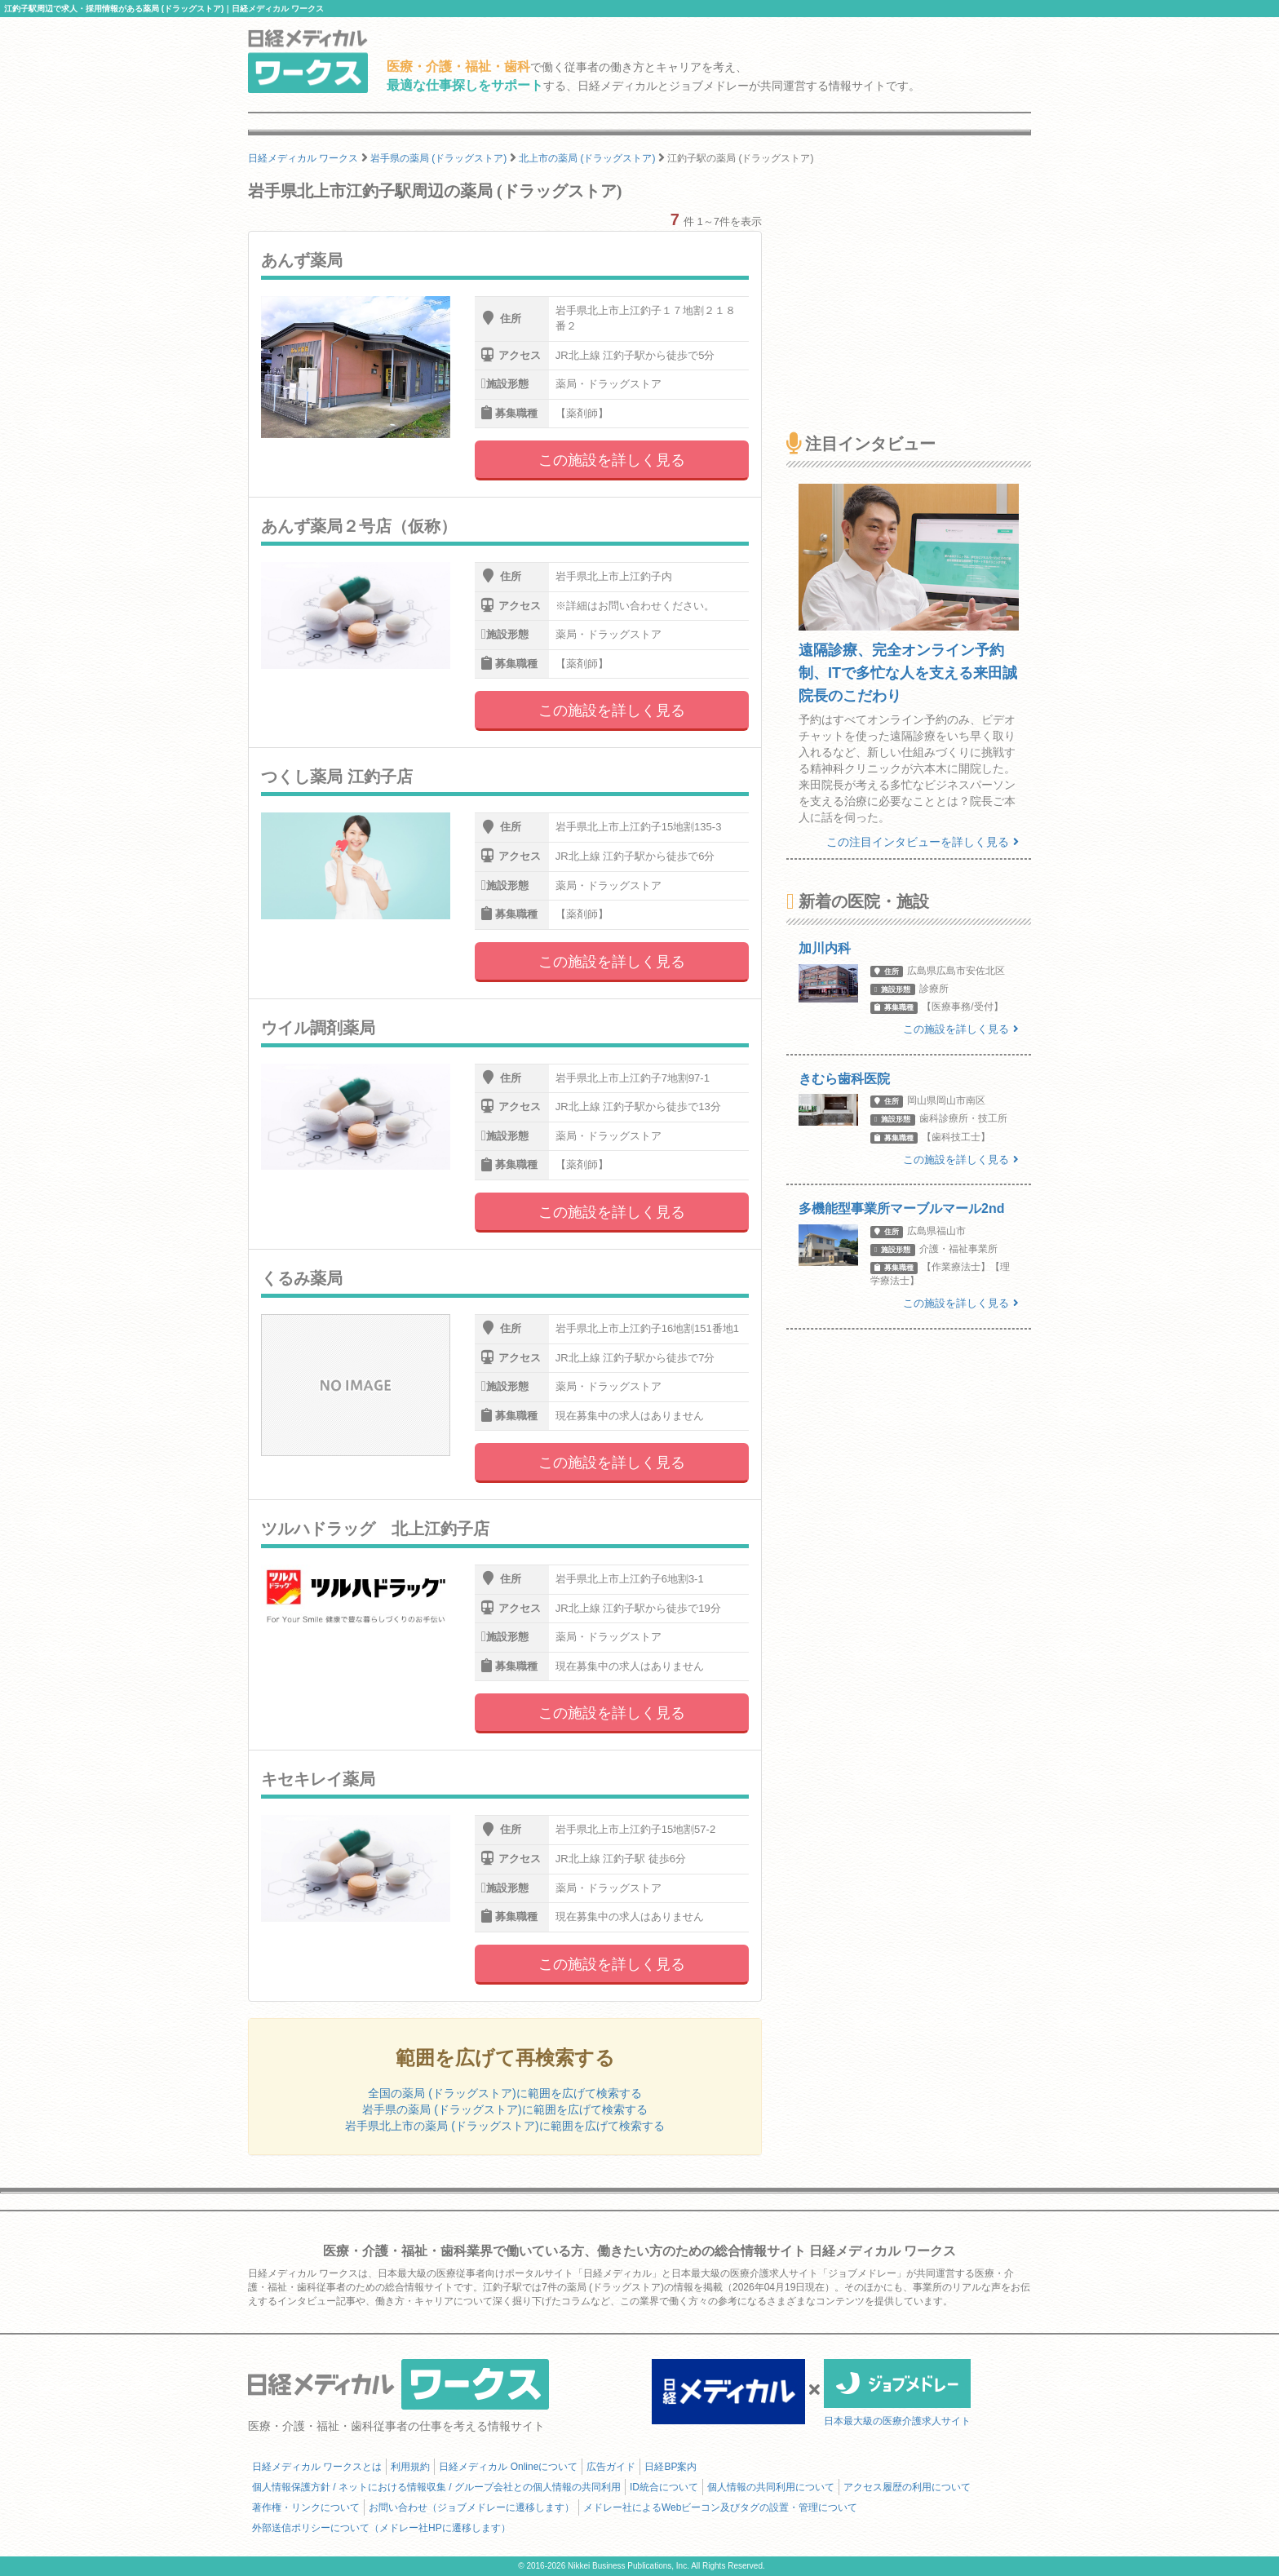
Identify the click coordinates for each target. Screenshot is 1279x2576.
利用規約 (410, 2466)
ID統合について (664, 2487)
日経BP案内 (670, 2466)
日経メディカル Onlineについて (508, 2466)
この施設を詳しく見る (611, 460)
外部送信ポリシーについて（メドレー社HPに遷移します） (381, 2528)
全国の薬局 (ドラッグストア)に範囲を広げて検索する (504, 2093)
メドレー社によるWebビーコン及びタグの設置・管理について (720, 2507)
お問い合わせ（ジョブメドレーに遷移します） (471, 2507)
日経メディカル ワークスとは (317, 2466)
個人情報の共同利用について (770, 2487)
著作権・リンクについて (306, 2507)
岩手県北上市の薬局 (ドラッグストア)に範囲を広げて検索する (504, 2125)
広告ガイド (610, 2466)
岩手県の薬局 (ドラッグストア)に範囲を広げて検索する (504, 2109)
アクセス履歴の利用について (907, 2487)
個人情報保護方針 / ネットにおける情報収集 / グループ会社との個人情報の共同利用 (436, 2487)
